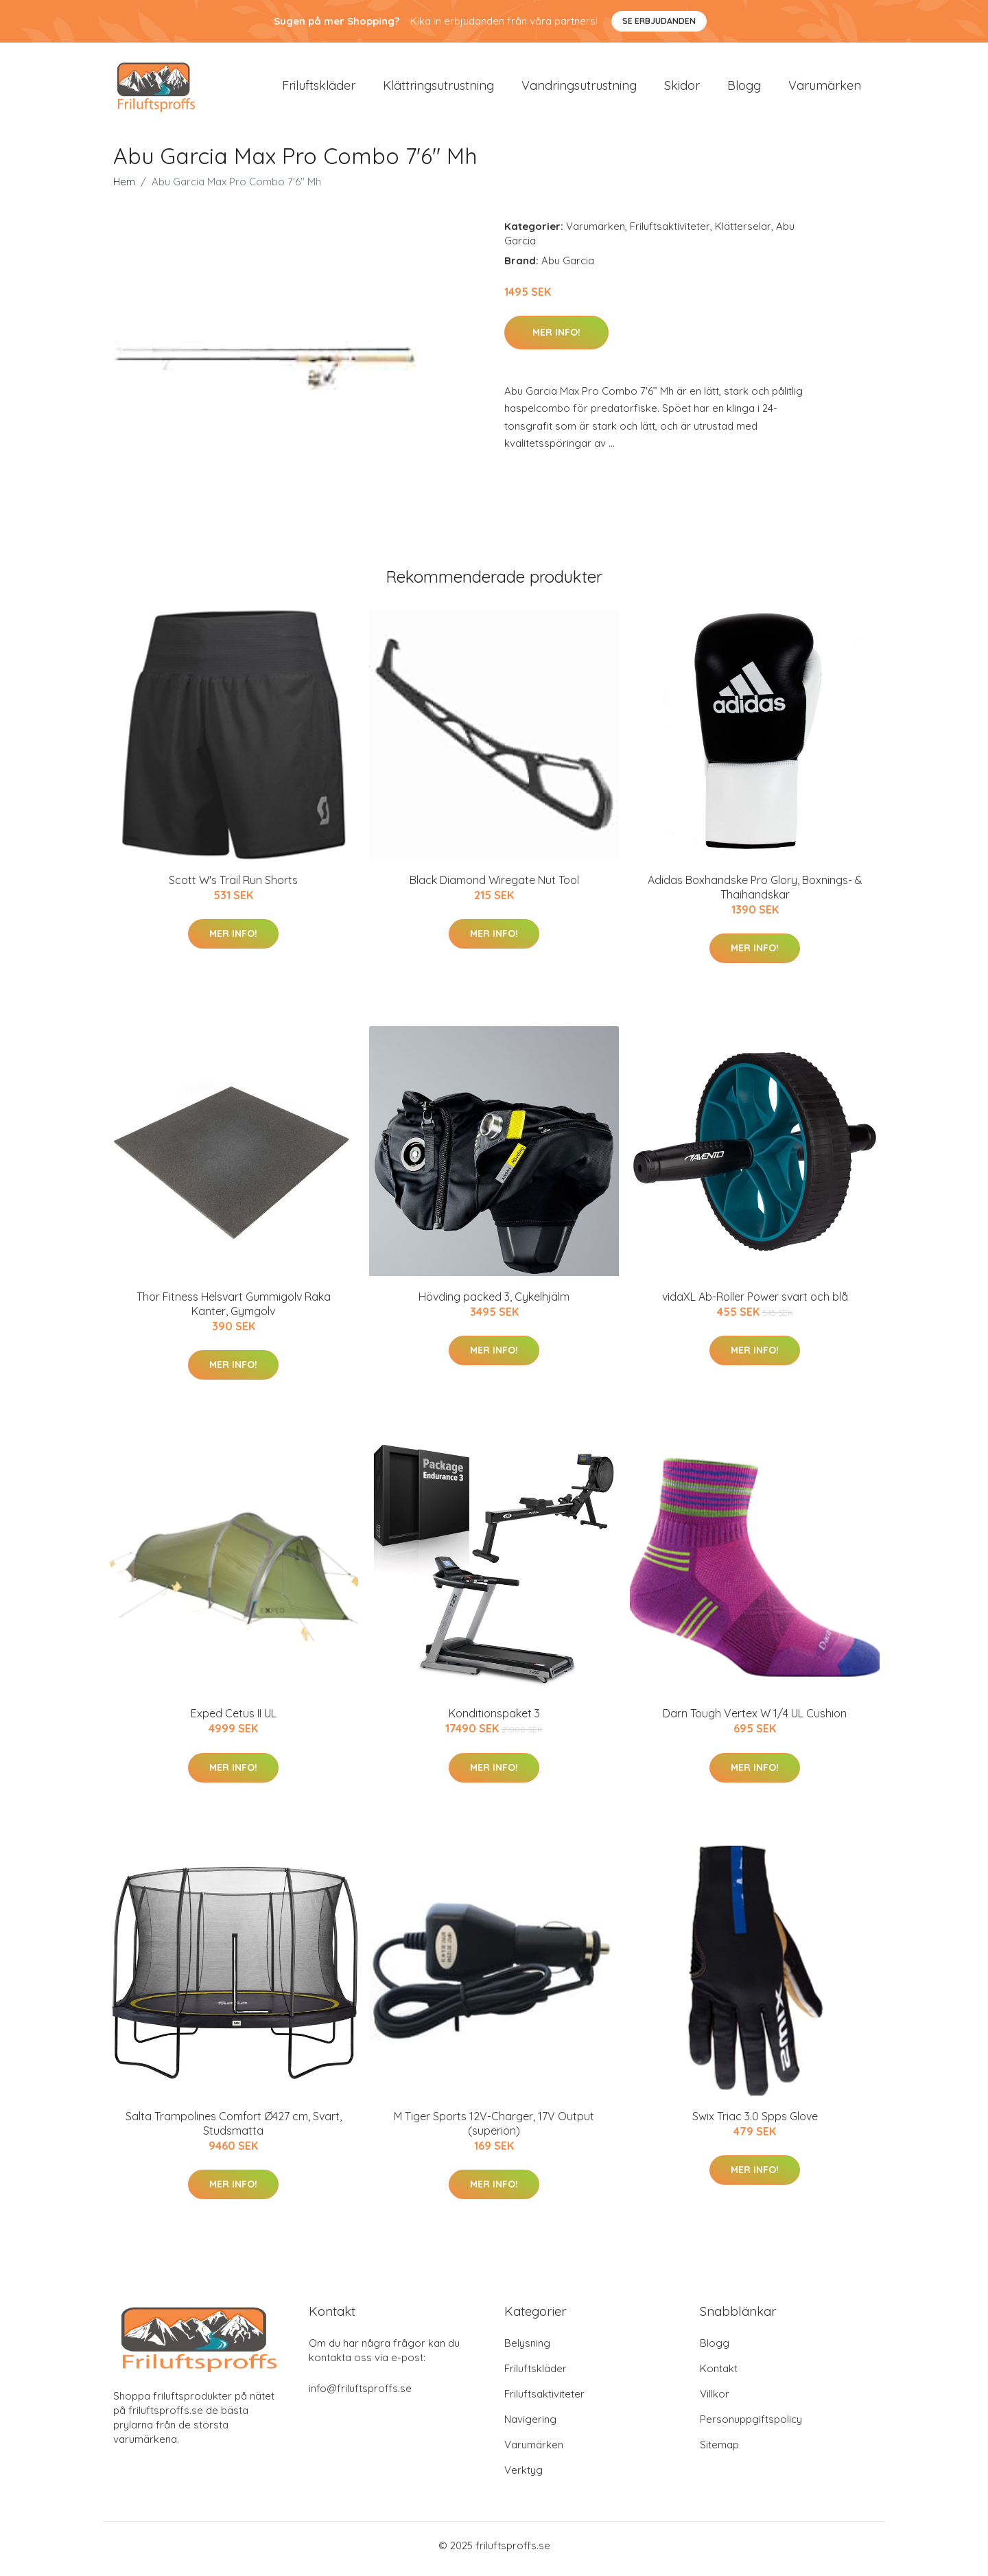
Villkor (714, 2400)
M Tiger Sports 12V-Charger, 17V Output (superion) (494, 2130)
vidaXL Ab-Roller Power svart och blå (755, 1303)
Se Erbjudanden (659, 21)
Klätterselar (743, 233)
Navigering (530, 2426)
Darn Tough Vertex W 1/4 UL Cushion (755, 1721)
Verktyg (523, 2476)
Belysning (527, 2349)
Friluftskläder (318, 89)
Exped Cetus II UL (234, 1721)
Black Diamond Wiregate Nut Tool (494, 887)
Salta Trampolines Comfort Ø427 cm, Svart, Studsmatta (234, 2130)
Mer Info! (556, 339)
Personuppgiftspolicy (751, 2426)
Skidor (682, 89)
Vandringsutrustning (579, 89)
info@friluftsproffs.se (360, 2395)
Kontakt (719, 2375)
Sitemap (719, 2451)
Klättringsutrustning (438, 89)
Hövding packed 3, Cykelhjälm (494, 1303)
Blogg (744, 89)
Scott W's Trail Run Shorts (233, 887)
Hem (124, 188)
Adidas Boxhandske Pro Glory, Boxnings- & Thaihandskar (755, 894)
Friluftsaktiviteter (670, 233)
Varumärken (824, 89)
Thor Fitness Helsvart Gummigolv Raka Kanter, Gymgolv (234, 1311)
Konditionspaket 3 (494, 1721)
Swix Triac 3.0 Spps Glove (755, 2123)
